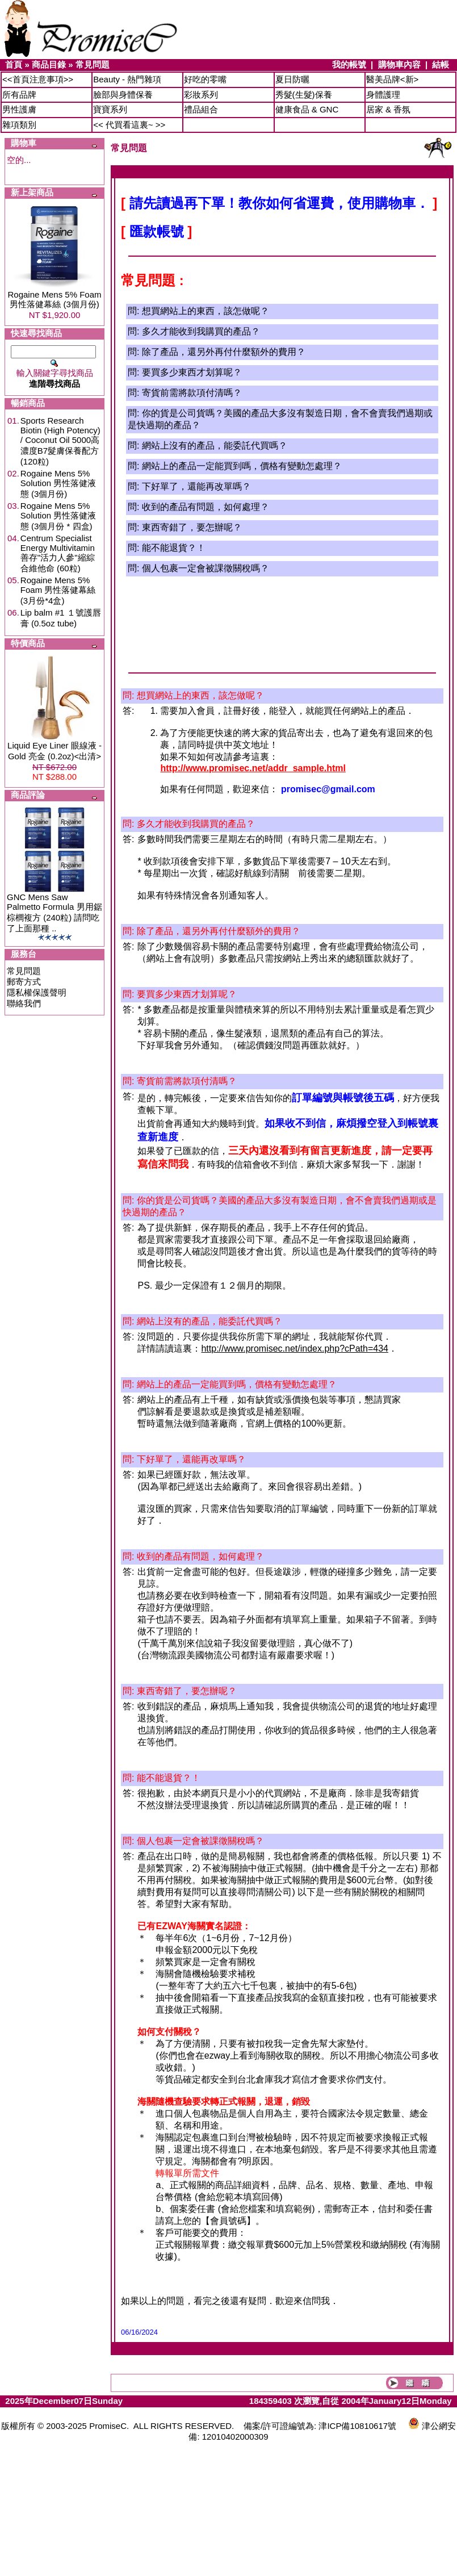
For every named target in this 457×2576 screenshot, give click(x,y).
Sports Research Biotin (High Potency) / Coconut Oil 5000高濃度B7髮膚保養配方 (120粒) (60, 441)
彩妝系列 (201, 94)
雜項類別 (19, 124)
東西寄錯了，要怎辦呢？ (192, 527)
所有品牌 (19, 94)
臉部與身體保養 (123, 94)
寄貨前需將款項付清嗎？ (192, 393)
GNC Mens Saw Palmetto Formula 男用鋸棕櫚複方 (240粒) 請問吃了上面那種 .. (54, 912)
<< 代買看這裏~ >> (129, 124)
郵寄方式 (24, 981)
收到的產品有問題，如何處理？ (205, 507)
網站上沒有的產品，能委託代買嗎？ (214, 445)
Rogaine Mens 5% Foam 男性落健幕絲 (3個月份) (54, 299)
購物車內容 (399, 64)
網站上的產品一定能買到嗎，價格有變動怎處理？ (242, 466)
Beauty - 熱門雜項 (127, 79)
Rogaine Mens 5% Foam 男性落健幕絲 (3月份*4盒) (58, 590)
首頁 (13, 64)
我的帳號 (349, 64)
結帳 (440, 64)
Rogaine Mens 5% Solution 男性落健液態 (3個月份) (58, 484)
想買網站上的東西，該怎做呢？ (205, 311)
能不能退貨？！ (174, 548)
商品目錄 (49, 64)
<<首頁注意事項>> (37, 79)
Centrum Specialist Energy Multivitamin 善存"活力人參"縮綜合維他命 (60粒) (57, 553)
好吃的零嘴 (205, 79)
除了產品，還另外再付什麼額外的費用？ (223, 352)
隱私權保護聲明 (36, 992)
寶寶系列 (110, 109)
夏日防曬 (292, 79)
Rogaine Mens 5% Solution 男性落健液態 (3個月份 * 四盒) (58, 516)
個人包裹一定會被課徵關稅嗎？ (205, 568)
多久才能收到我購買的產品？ (201, 331)
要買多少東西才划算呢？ (192, 372)
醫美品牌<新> (392, 79)
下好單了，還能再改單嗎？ (196, 486)
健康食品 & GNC (307, 109)
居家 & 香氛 (388, 109)
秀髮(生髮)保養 (303, 94)
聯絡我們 (24, 1003)
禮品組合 (201, 109)
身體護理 (383, 94)
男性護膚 (19, 109)
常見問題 (93, 64)
